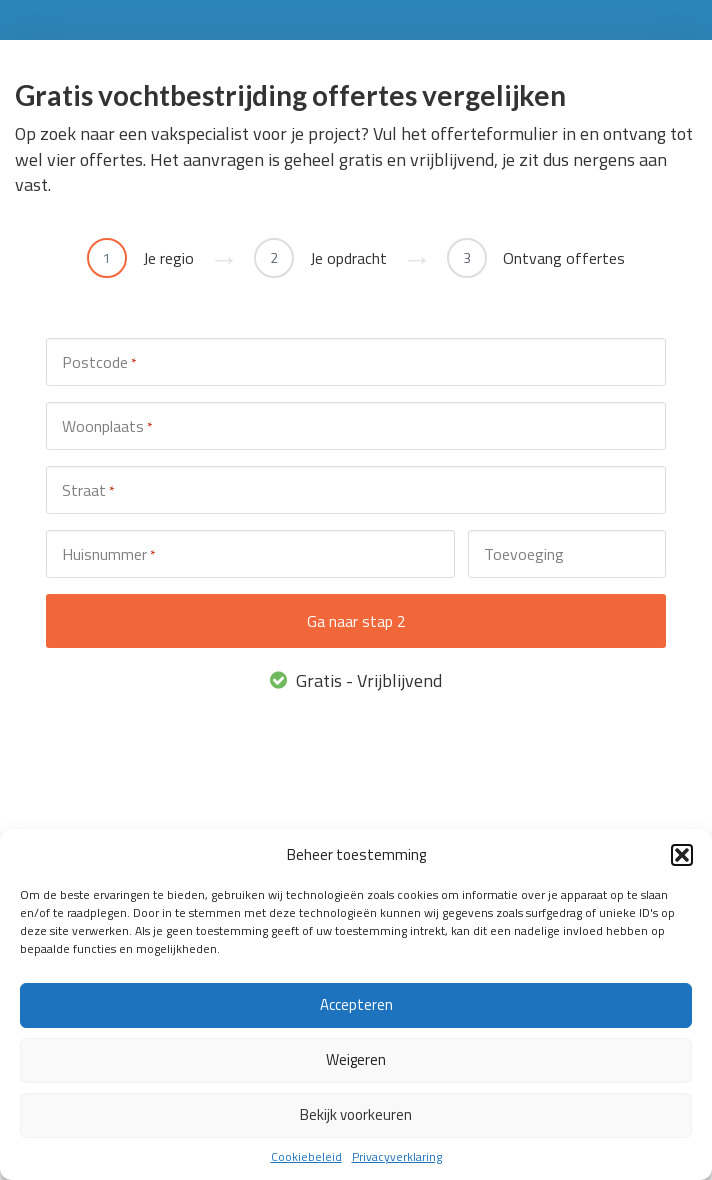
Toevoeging (524, 554)
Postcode (99, 362)
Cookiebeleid (306, 1156)
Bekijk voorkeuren (356, 1114)
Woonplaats (107, 426)
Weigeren (356, 1059)
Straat (88, 490)
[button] (682, 855)
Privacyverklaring (397, 1156)
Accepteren (356, 1004)
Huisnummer (108, 554)
